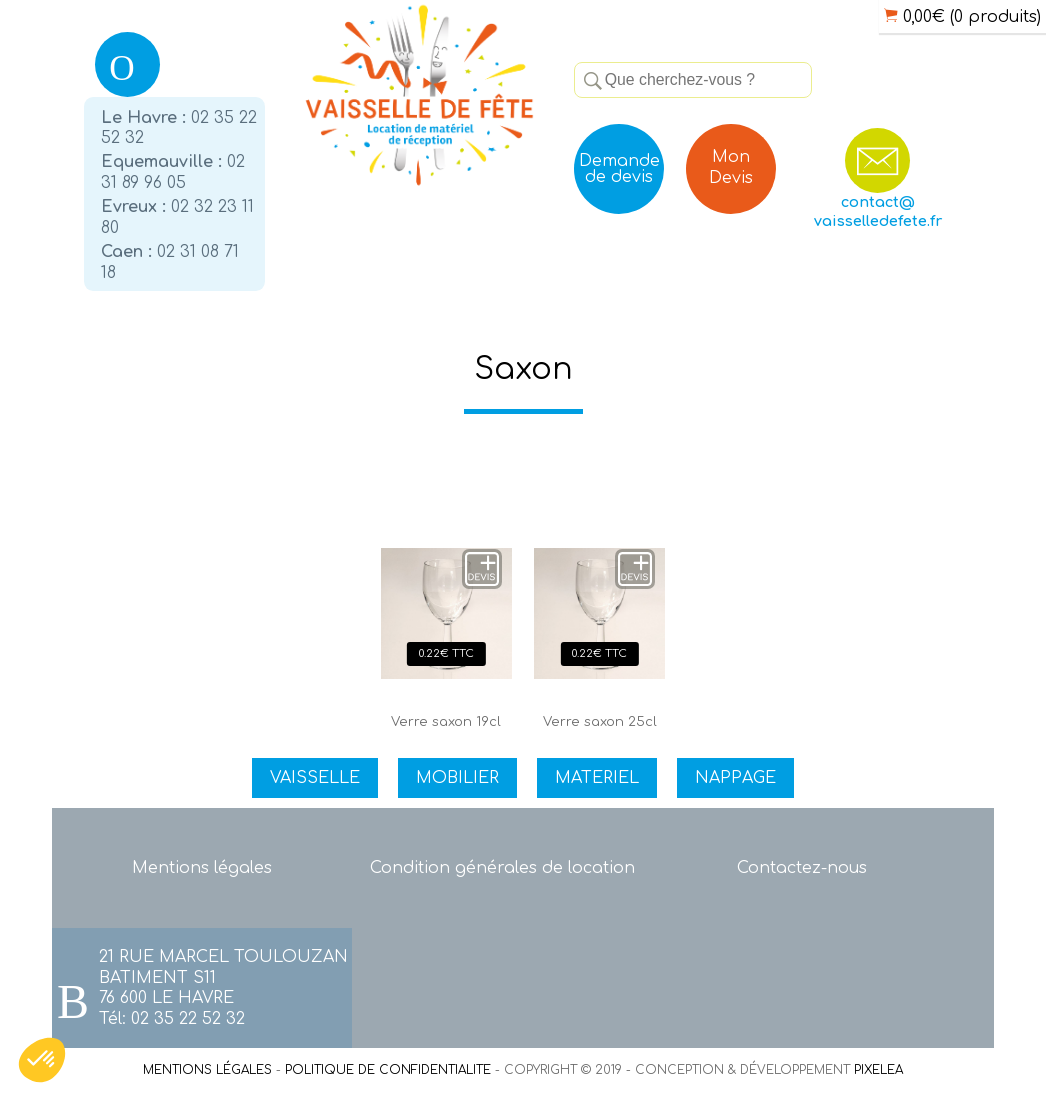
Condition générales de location (502, 868)
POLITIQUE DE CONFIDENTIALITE (388, 1070)
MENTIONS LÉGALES (207, 1070)
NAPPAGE (735, 778)
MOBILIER (457, 778)
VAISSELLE (315, 778)
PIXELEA (878, 1070)
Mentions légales (202, 868)
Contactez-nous (802, 868)
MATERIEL (597, 778)
